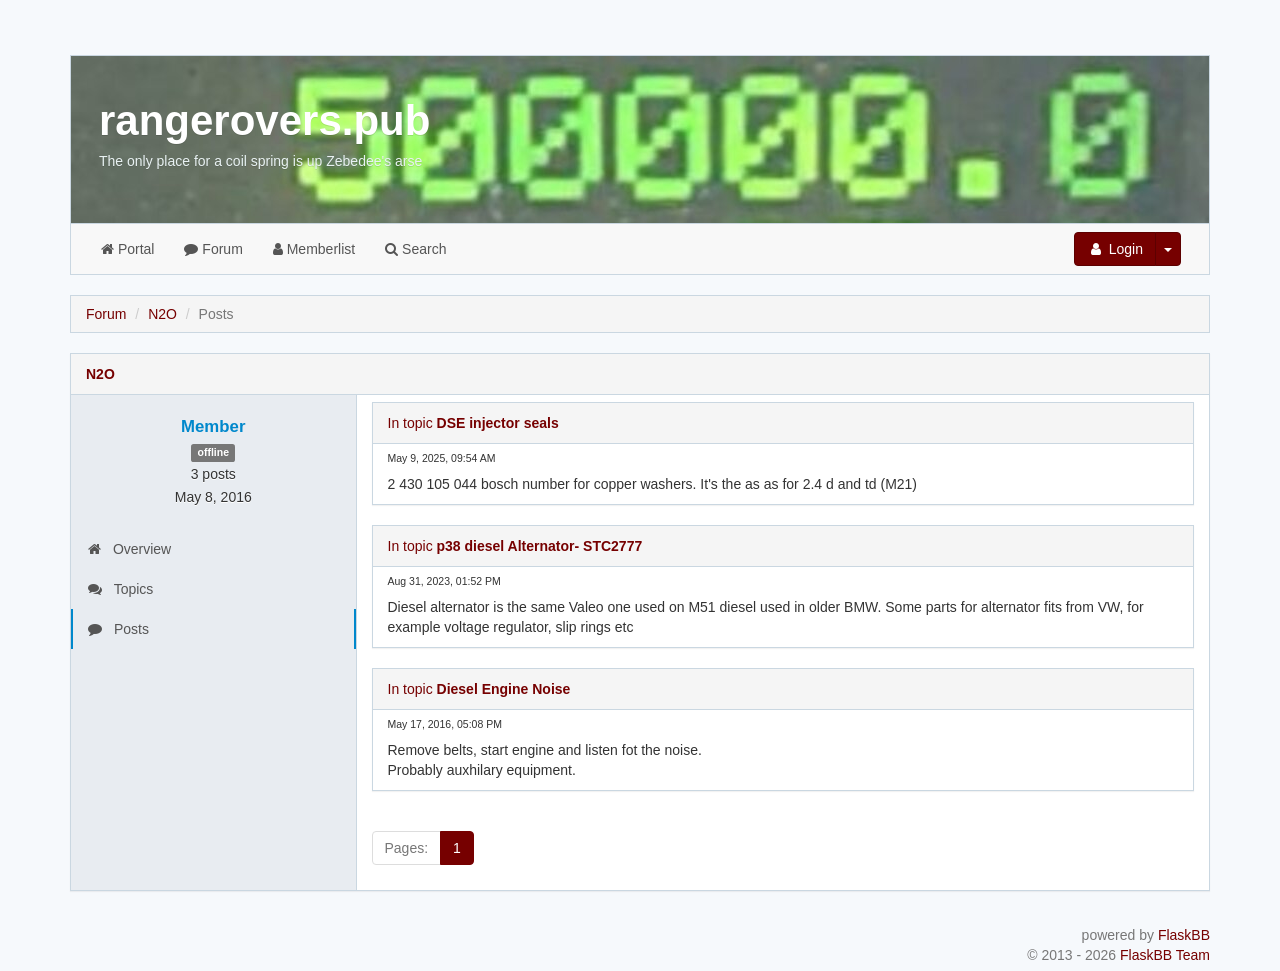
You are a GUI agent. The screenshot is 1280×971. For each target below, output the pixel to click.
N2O (162, 314)
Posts (118, 629)
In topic (473, 423)
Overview (129, 549)
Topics (120, 589)
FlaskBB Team (1165, 955)
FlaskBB (1184, 935)
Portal (127, 249)
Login (1115, 249)
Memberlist (314, 249)
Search (415, 249)
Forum (213, 249)
